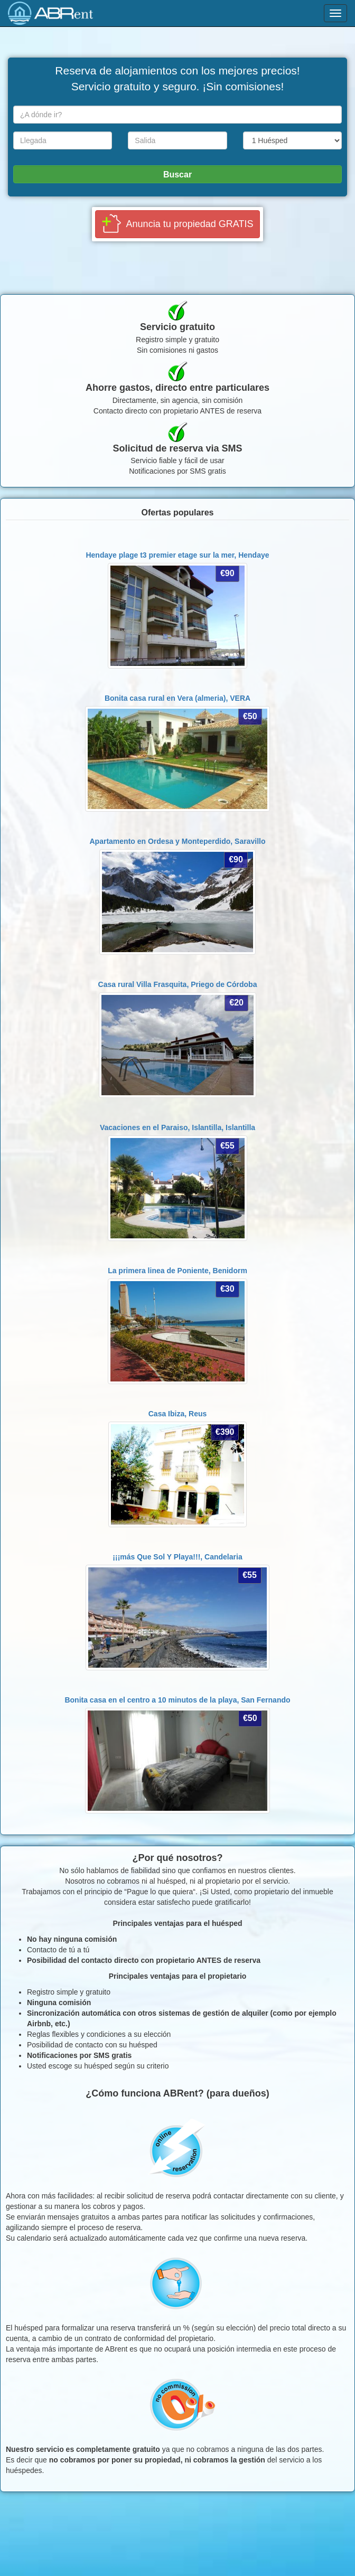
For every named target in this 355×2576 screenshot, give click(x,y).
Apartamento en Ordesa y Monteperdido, (178, 841)
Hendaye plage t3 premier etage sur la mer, (177, 555)
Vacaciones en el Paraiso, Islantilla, (177, 1127)
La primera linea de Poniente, (177, 1270)
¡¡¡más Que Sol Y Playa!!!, (177, 1557)
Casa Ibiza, (177, 1413)
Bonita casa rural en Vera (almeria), (177, 698)
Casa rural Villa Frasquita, (177, 984)
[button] (177, 224)
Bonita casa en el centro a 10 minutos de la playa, (177, 1700)
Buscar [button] (177, 174)
